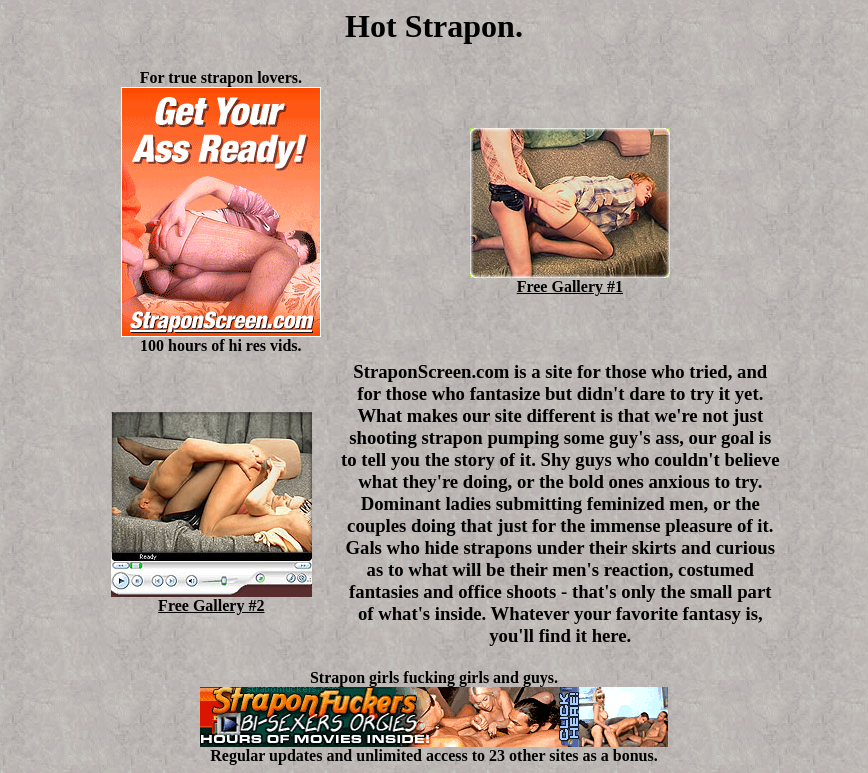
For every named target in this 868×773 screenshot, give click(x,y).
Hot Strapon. (434, 26)
